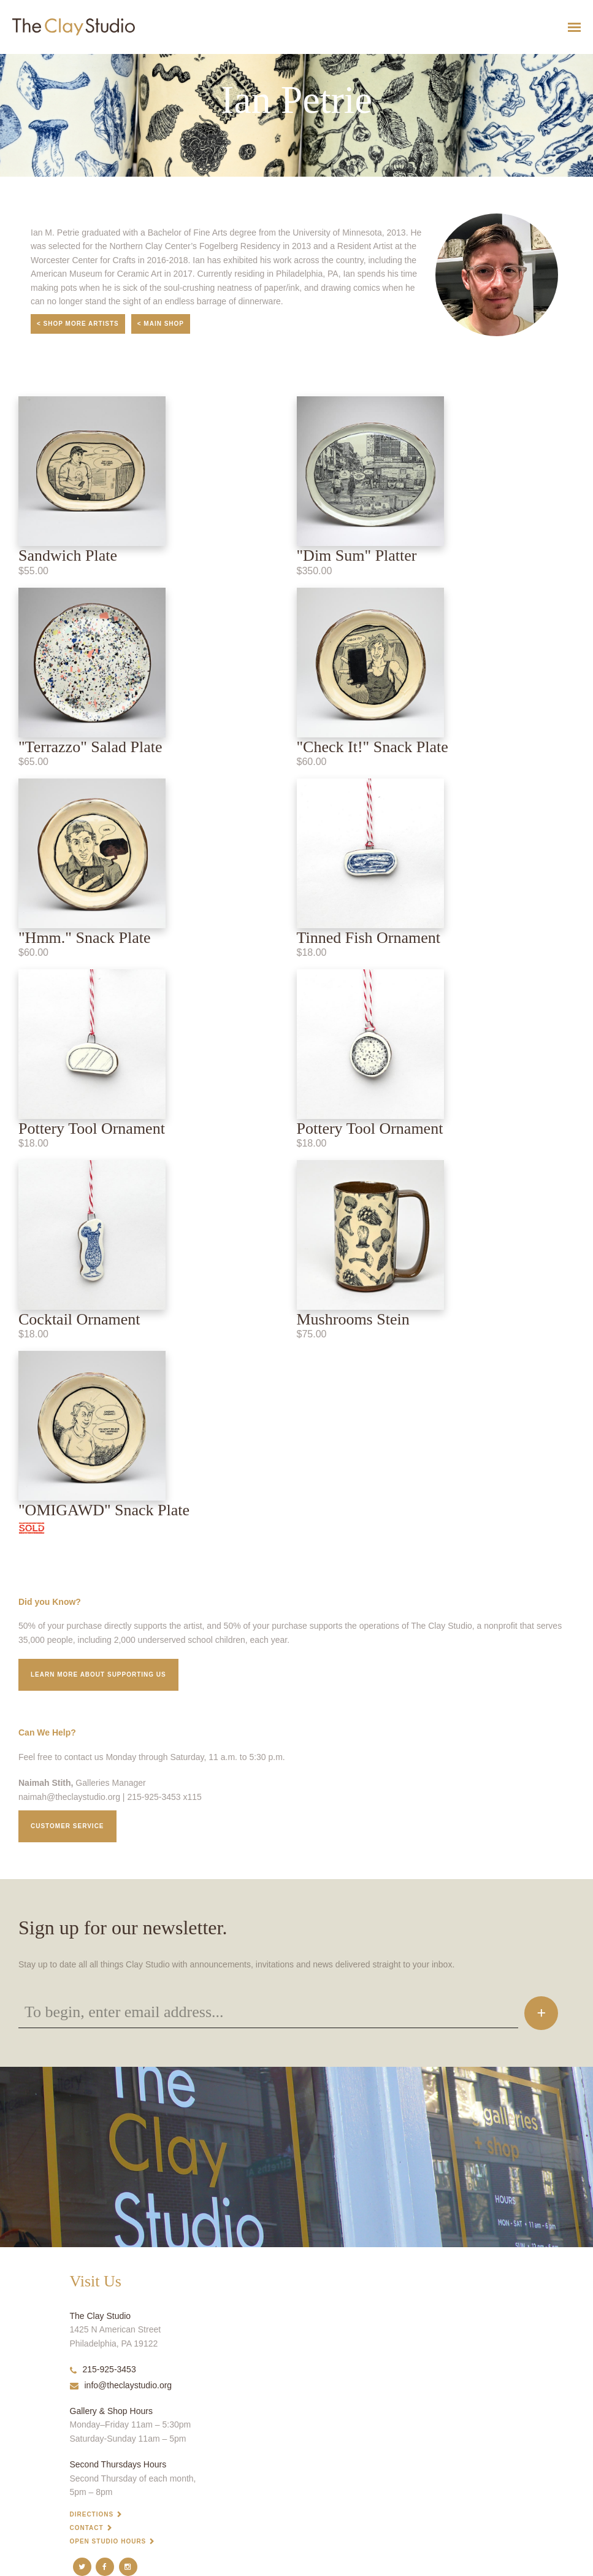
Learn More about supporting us (98, 1674)
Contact (87, 2527)
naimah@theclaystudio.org (69, 1797)
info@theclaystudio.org (121, 2385)
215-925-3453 (103, 2369)
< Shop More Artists (78, 323)
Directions (92, 2514)
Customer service (67, 1826)
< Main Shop (160, 323)
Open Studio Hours (108, 2541)
